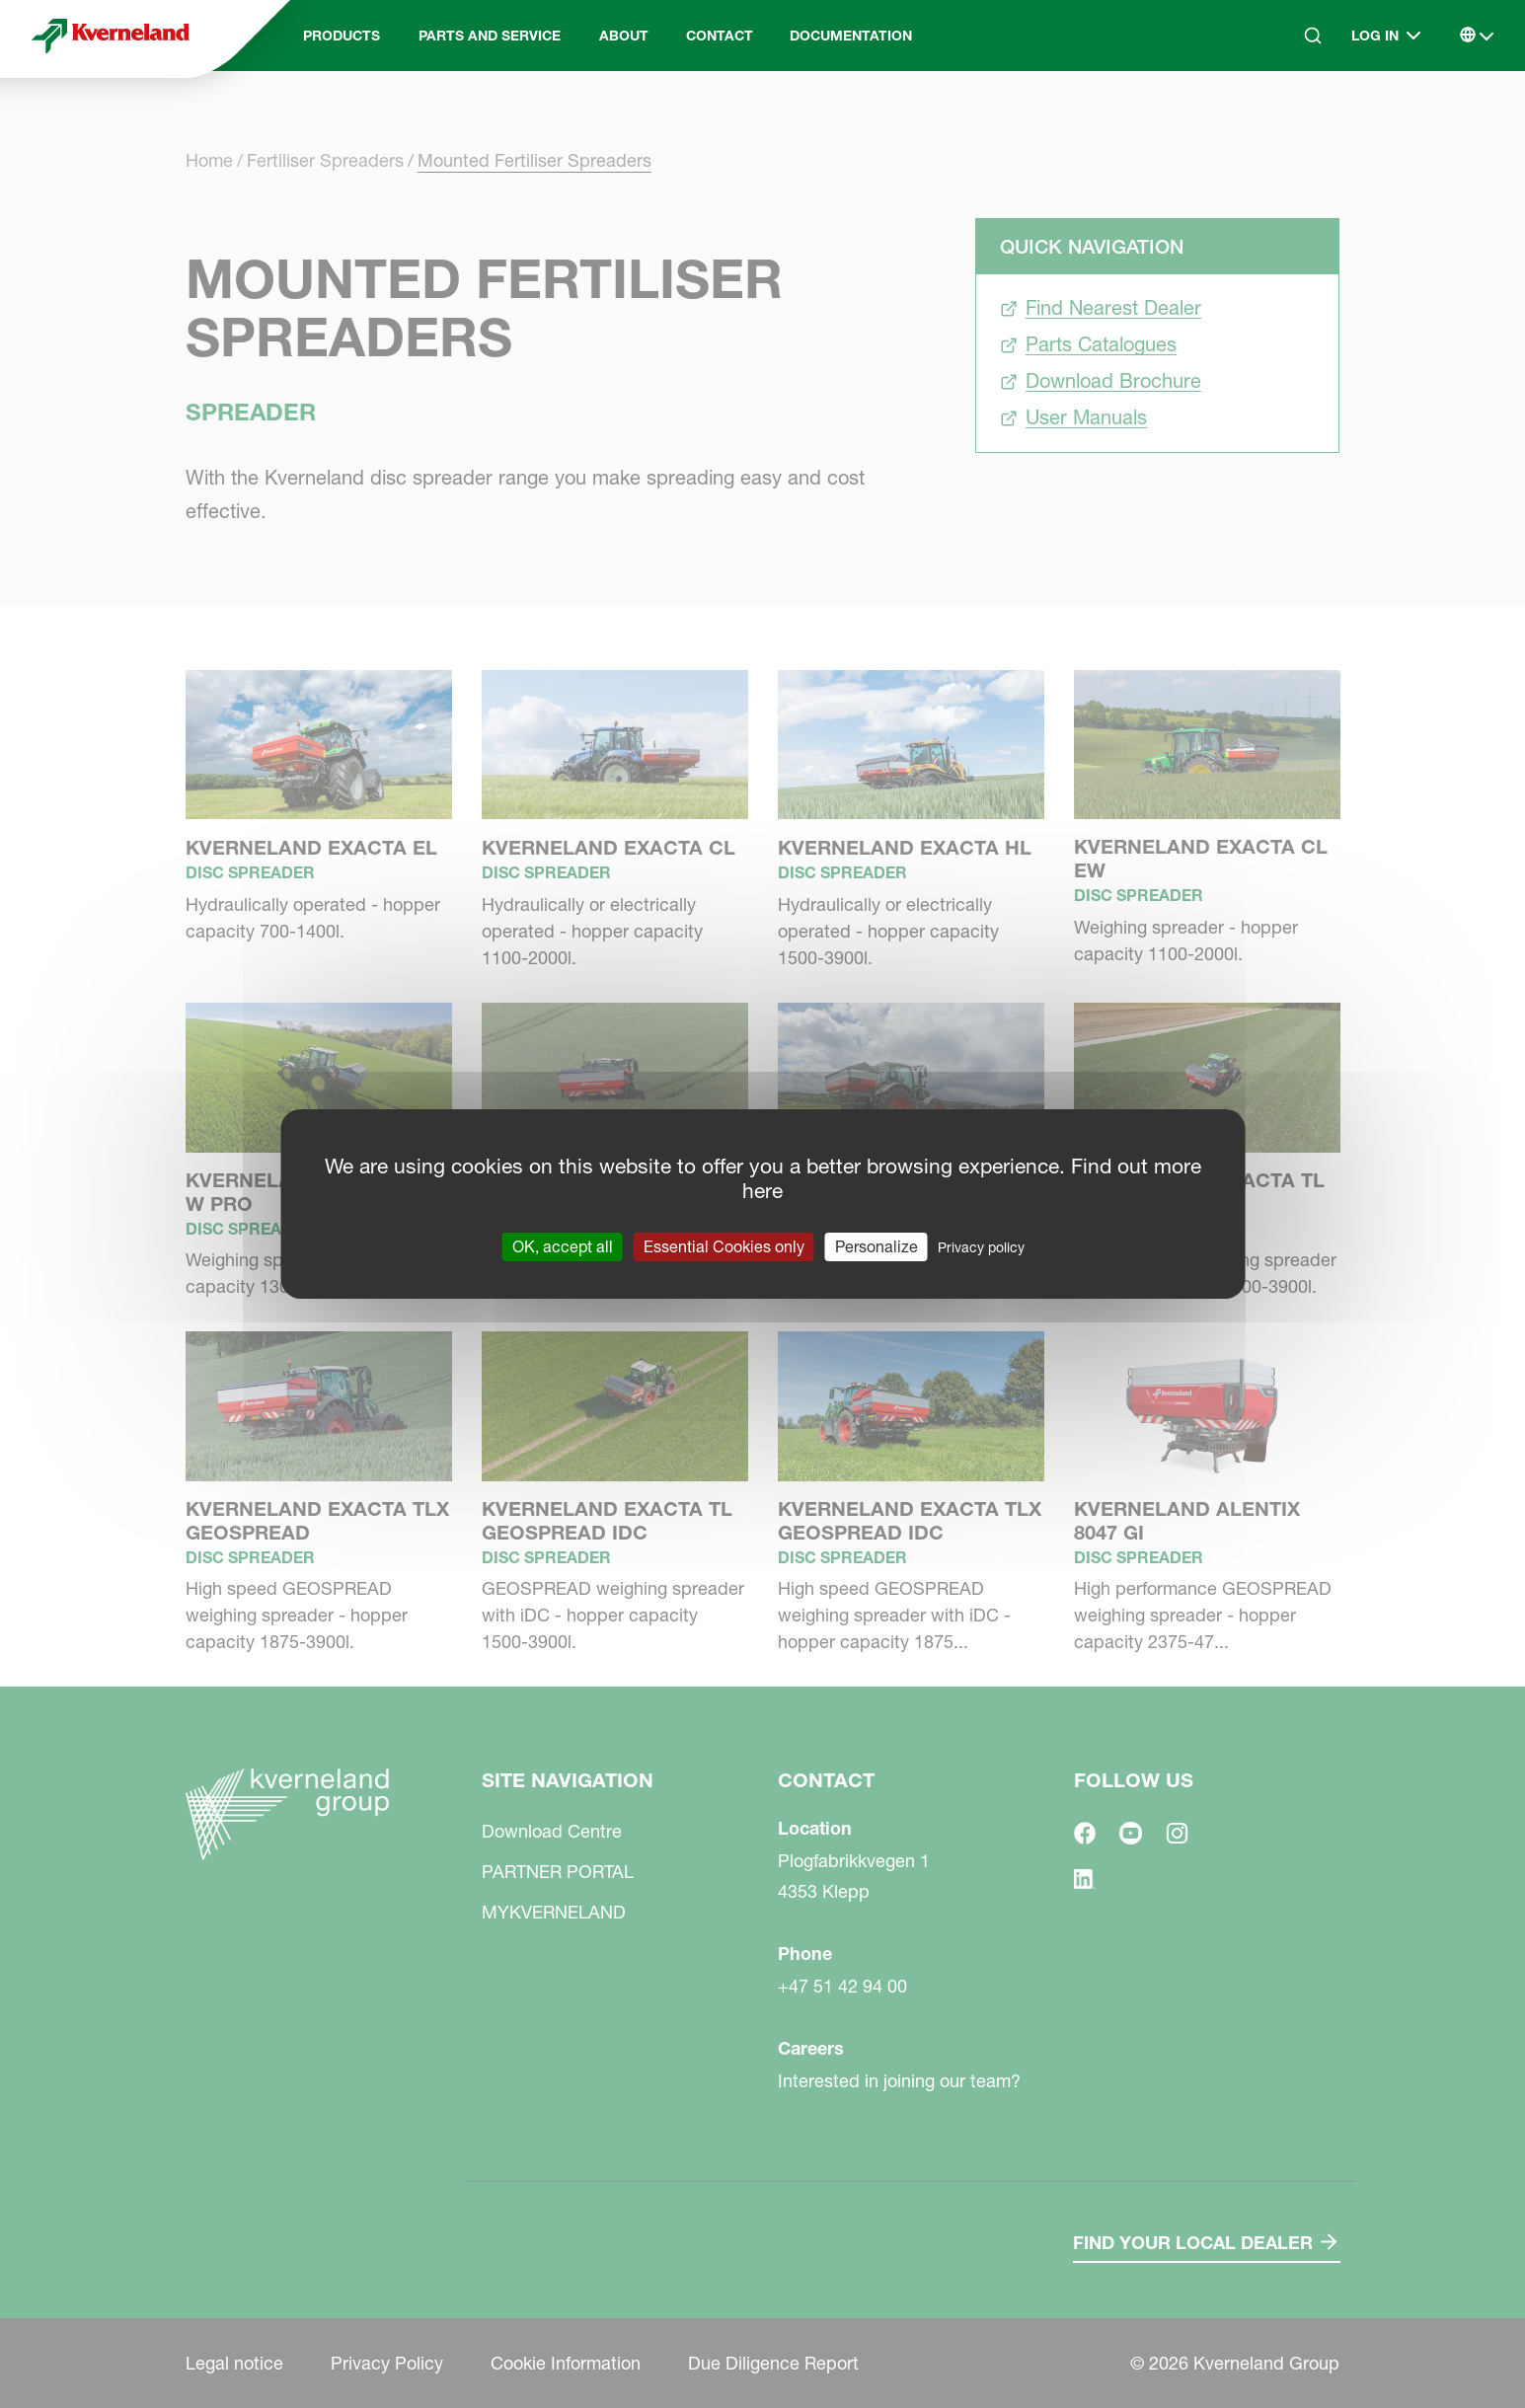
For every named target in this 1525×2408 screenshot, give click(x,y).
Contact (719, 35)
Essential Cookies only (724, 1246)
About (623, 35)
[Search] (1313, 35)
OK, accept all (562, 1246)
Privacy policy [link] (981, 1247)
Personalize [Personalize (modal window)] (876, 1246)
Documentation (851, 35)
